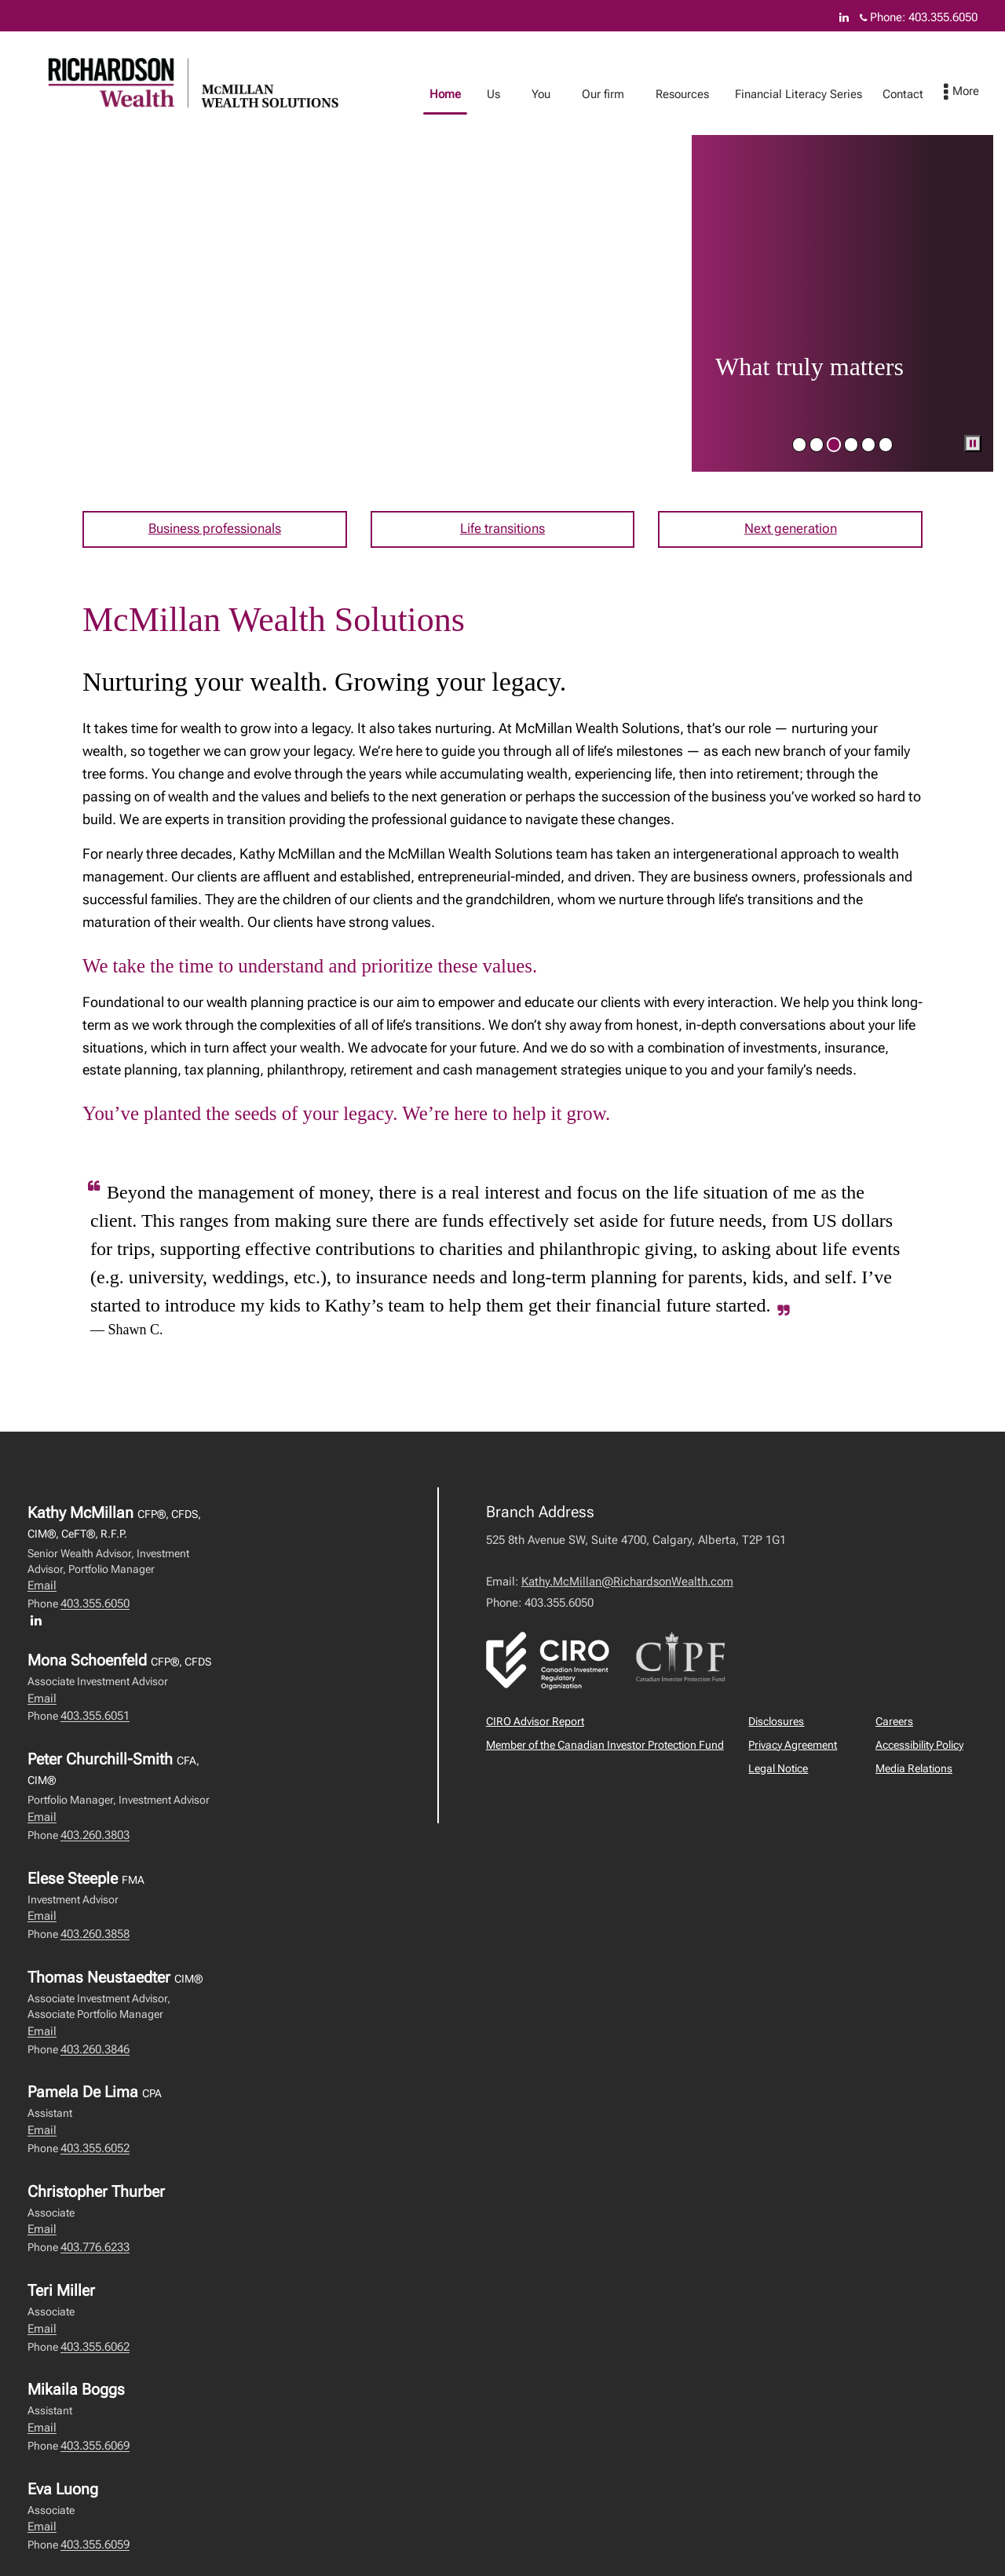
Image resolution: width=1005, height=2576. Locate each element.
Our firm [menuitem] (619, 94)
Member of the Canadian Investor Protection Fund (605, 1747)
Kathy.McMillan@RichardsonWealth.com (627, 1584)
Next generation (790, 530)
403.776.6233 (95, 2250)
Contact (918, 94)
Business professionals (214, 530)
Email (42, 1589)
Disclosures (776, 1723)
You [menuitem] (556, 94)
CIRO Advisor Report (535, 1723)
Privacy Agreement (792, 1747)
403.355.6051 (95, 1719)
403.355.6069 (95, 2448)
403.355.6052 (95, 2151)
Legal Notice (778, 1770)
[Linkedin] (844, 17)
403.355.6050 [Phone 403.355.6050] (943, 17)
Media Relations (913, 1770)
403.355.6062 (95, 2349)
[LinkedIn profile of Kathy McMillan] (40, 1623)
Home (461, 94)
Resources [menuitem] (698, 94)
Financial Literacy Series (814, 94)
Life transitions (502, 530)
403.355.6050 (95, 1607)
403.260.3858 (95, 1937)
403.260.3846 (95, 2052)
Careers (894, 1723)
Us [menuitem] (509, 94)
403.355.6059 (95, 2548)
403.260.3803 (95, 1837)
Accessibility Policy (919, 1747)
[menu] (977, 93)
